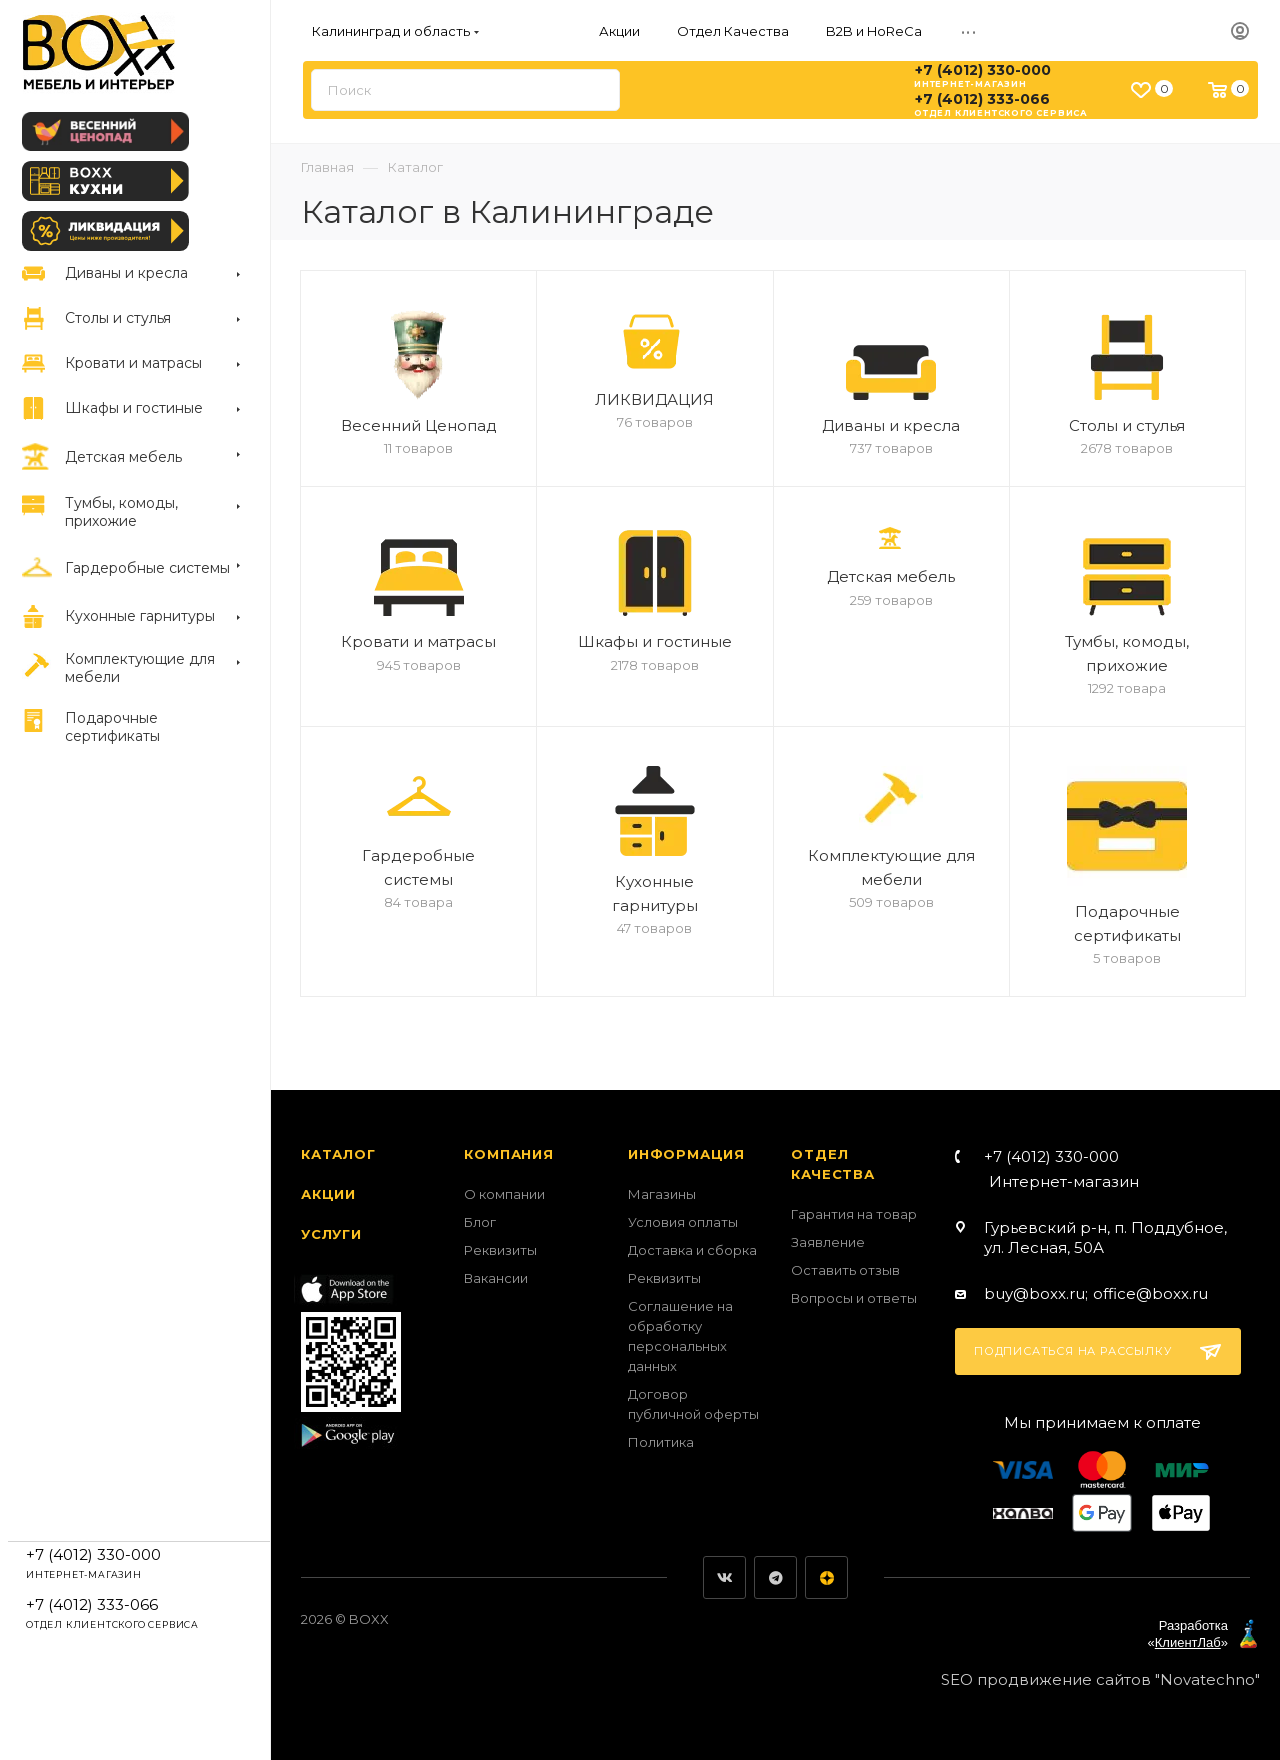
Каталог (338, 1154)
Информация (686, 1154)
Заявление (828, 1242)
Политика (661, 1442)
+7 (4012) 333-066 (982, 99)
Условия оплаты (683, 1222)
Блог (480, 1222)
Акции (328, 1194)
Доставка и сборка (692, 1250)
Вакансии (496, 1278)
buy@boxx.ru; (1036, 1293)
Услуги (331, 1234)
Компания (508, 1154)
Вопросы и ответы (854, 1298)
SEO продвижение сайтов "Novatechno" (1100, 1679)
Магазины (662, 1194)
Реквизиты (500, 1250)
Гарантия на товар (854, 1214)
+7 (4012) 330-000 (983, 70)
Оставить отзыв (845, 1270)
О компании (504, 1194)
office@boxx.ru (1150, 1293)
